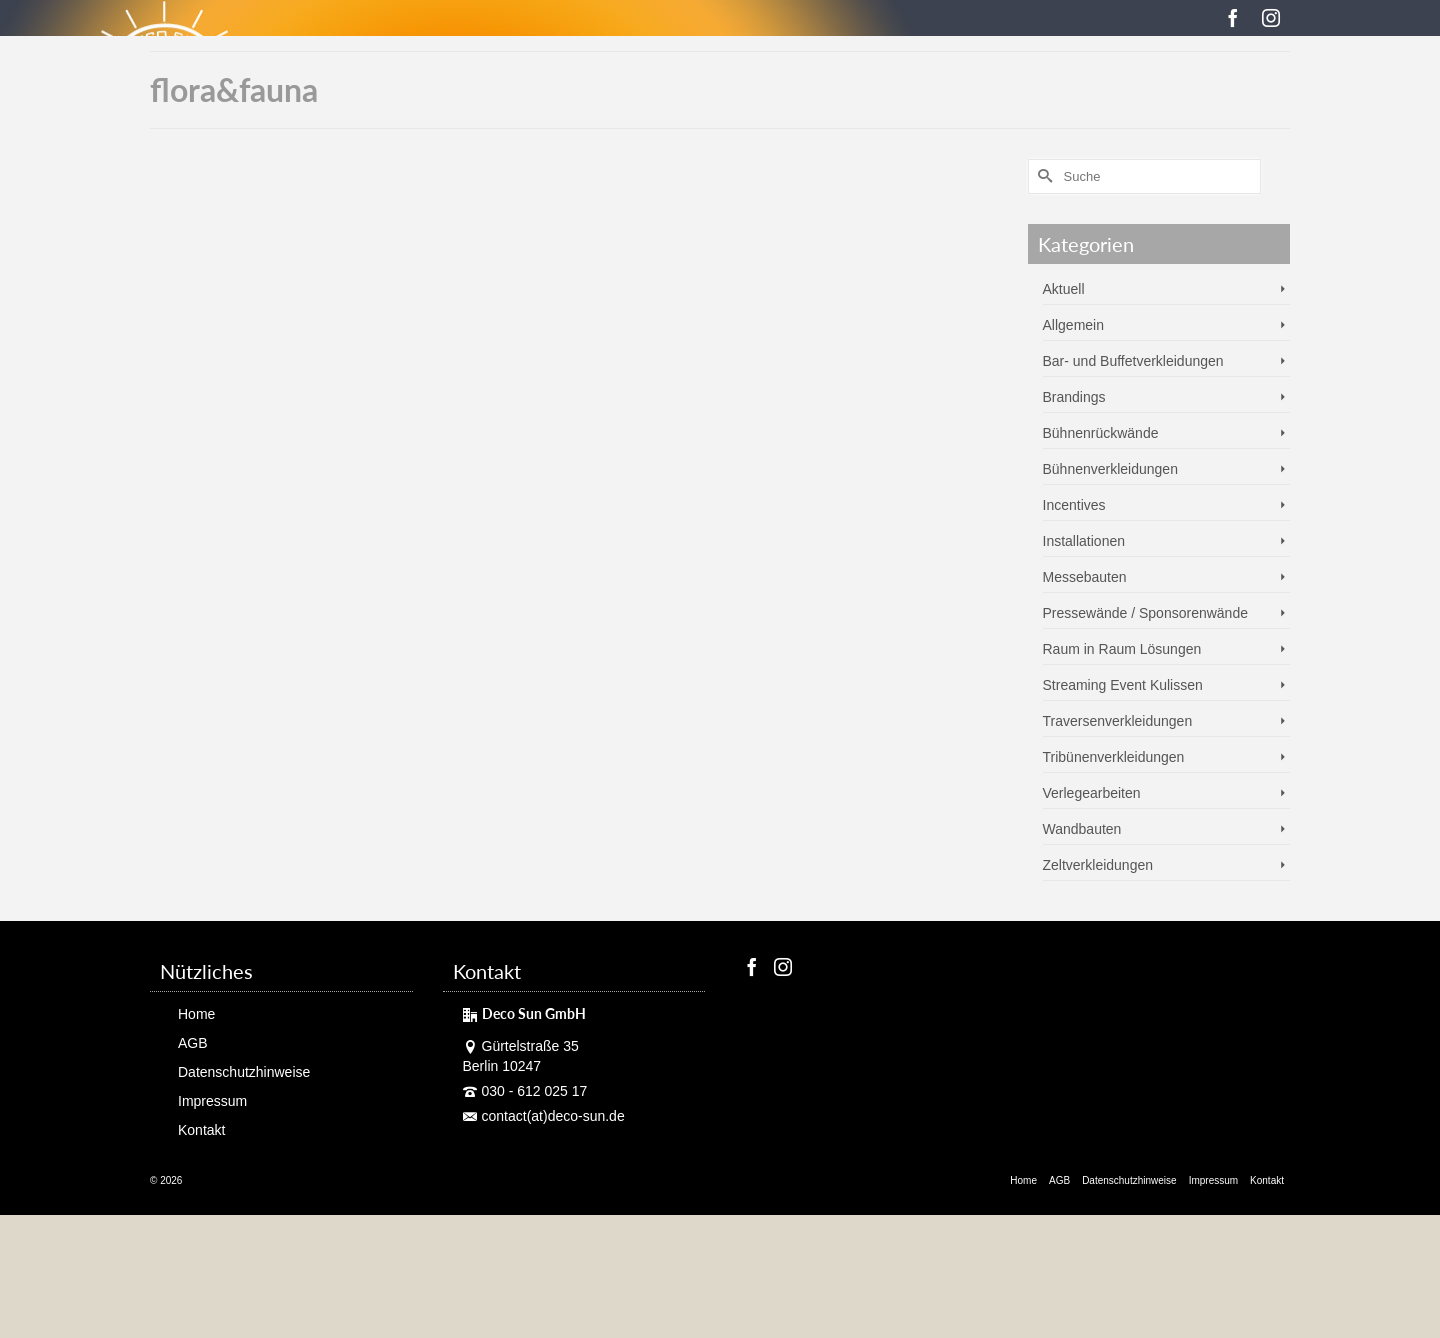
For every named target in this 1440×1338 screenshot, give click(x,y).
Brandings (1074, 397)
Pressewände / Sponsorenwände (1145, 613)
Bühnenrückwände (1101, 433)
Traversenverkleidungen (1118, 721)
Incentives (1074, 505)
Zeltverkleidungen (1098, 865)
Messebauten (1085, 577)
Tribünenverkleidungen (1114, 757)
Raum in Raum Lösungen (1122, 649)
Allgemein (1073, 325)
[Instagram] (1271, 17)
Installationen (1084, 541)
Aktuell (1064, 289)
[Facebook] (1233, 17)
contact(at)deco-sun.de (544, 1116)
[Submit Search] (1043, 176)
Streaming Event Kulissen (1123, 685)
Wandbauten (1082, 829)
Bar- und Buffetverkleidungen (1133, 361)
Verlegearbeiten (1092, 793)
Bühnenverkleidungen (1110, 469)
